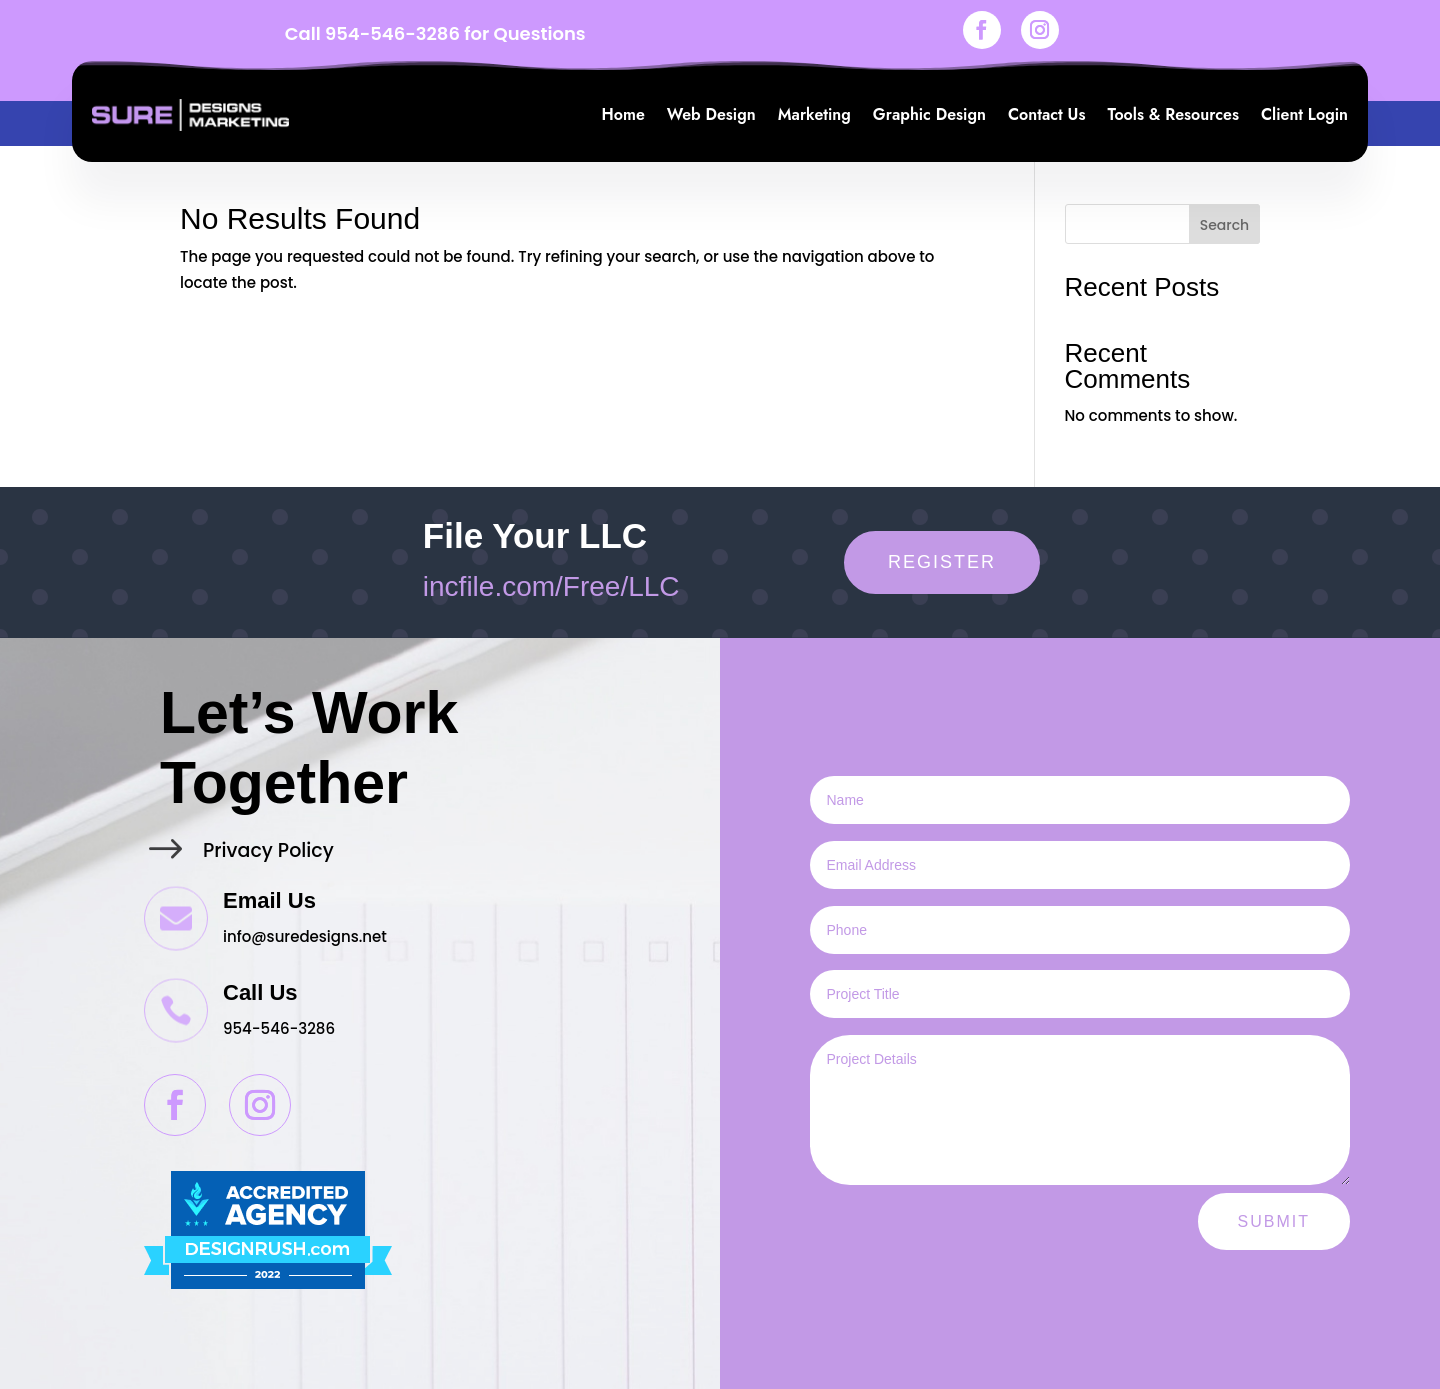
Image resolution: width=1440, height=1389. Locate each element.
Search (1224, 225)
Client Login (1304, 114)
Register (942, 562)
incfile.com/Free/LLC (551, 586)
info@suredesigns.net (305, 936)
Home (623, 114)
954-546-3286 (392, 33)
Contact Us (1047, 114)
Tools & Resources (1172, 114)
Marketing (814, 114)
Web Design (711, 114)
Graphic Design (929, 114)
